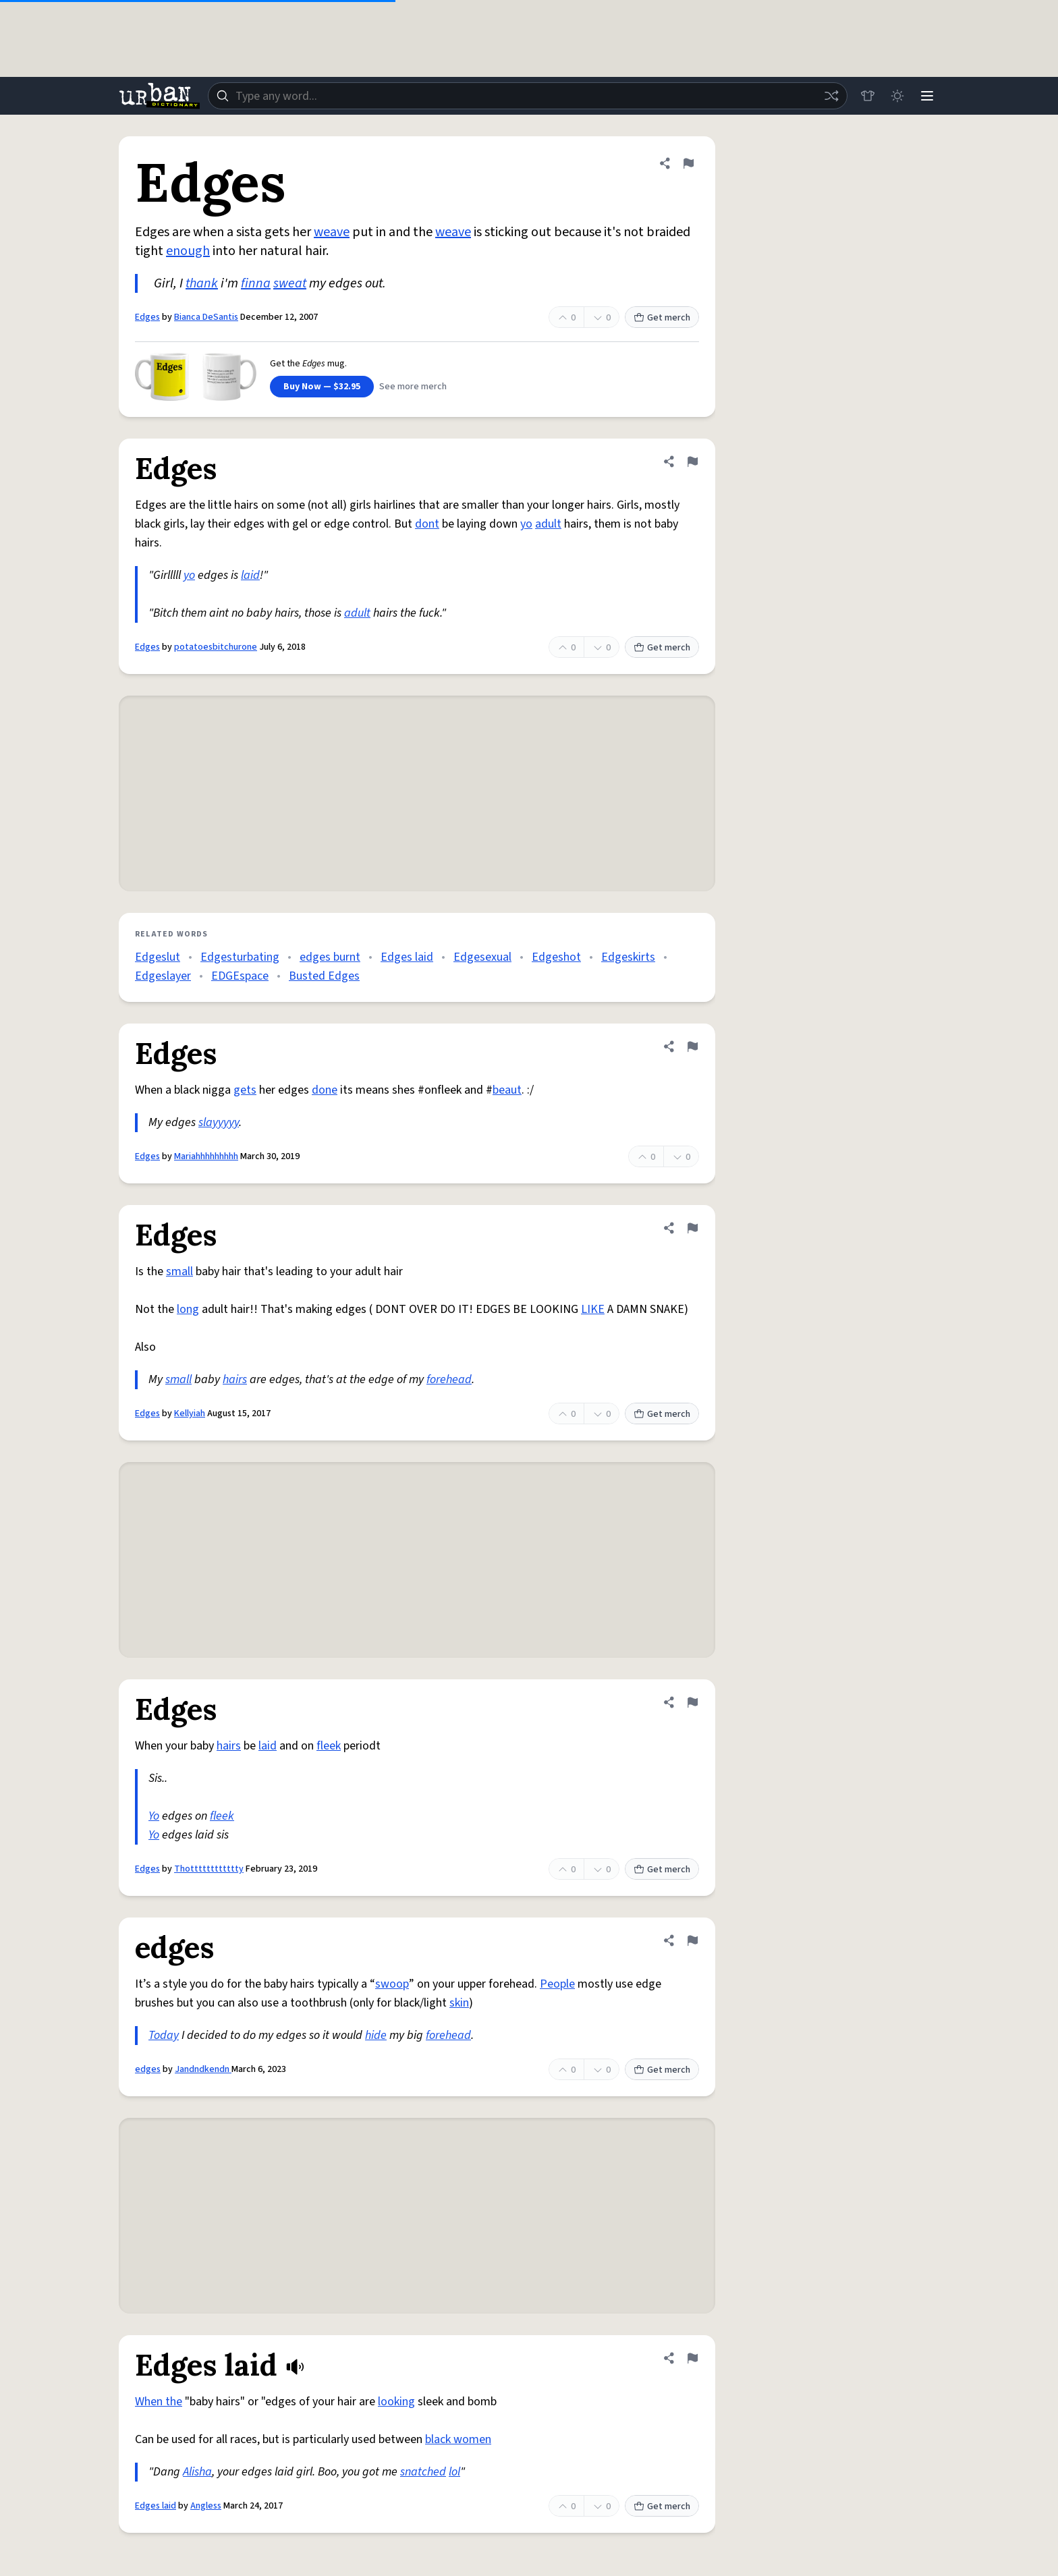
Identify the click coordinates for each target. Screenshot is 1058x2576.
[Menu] (927, 96)
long (188, 1309)
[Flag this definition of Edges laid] (692, 2358)
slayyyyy (218, 1122)
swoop (392, 1984)
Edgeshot (556, 957)
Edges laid (407, 957)
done (324, 1090)
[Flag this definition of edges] (692, 1940)
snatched (423, 2471)
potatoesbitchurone (215, 647)
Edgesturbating (239, 957)
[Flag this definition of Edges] (688, 163)
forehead (449, 1379)
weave (332, 232)
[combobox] (527, 95)
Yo (153, 1816)
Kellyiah (189, 1413)
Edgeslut (157, 957)
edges (148, 2069)
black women (458, 2439)
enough (188, 251)
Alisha (197, 2471)
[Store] (868, 96)
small (179, 1271)
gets (244, 1090)
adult (548, 523)
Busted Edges (324, 976)
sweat (289, 283)
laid (250, 575)
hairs (235, 1379)
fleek (328, 1745)
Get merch (662, 318)
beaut (507, 1090)
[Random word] (831, 96)
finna (256, 283)
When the (158, 2401)
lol (454, 2471)
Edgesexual (482, 957)
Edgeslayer (163, 976)
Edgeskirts (628, 957)
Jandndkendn (203, 2069)
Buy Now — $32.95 (321, 386)
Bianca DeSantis (206, 317)
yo (526, 523)
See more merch (413, 386)
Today (163, 2035)
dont (427, 523)
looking (396, 2401)
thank (202, 283)
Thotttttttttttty (209, 1869)
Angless (205, 2506)
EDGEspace (240, 976)
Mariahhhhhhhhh (206, 1156)
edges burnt (330, 957)
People (557, 1984)
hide (376, 2035)
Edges (147, 317)
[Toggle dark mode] (897, 96)
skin (459, 2002)
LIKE (593, 1309)
